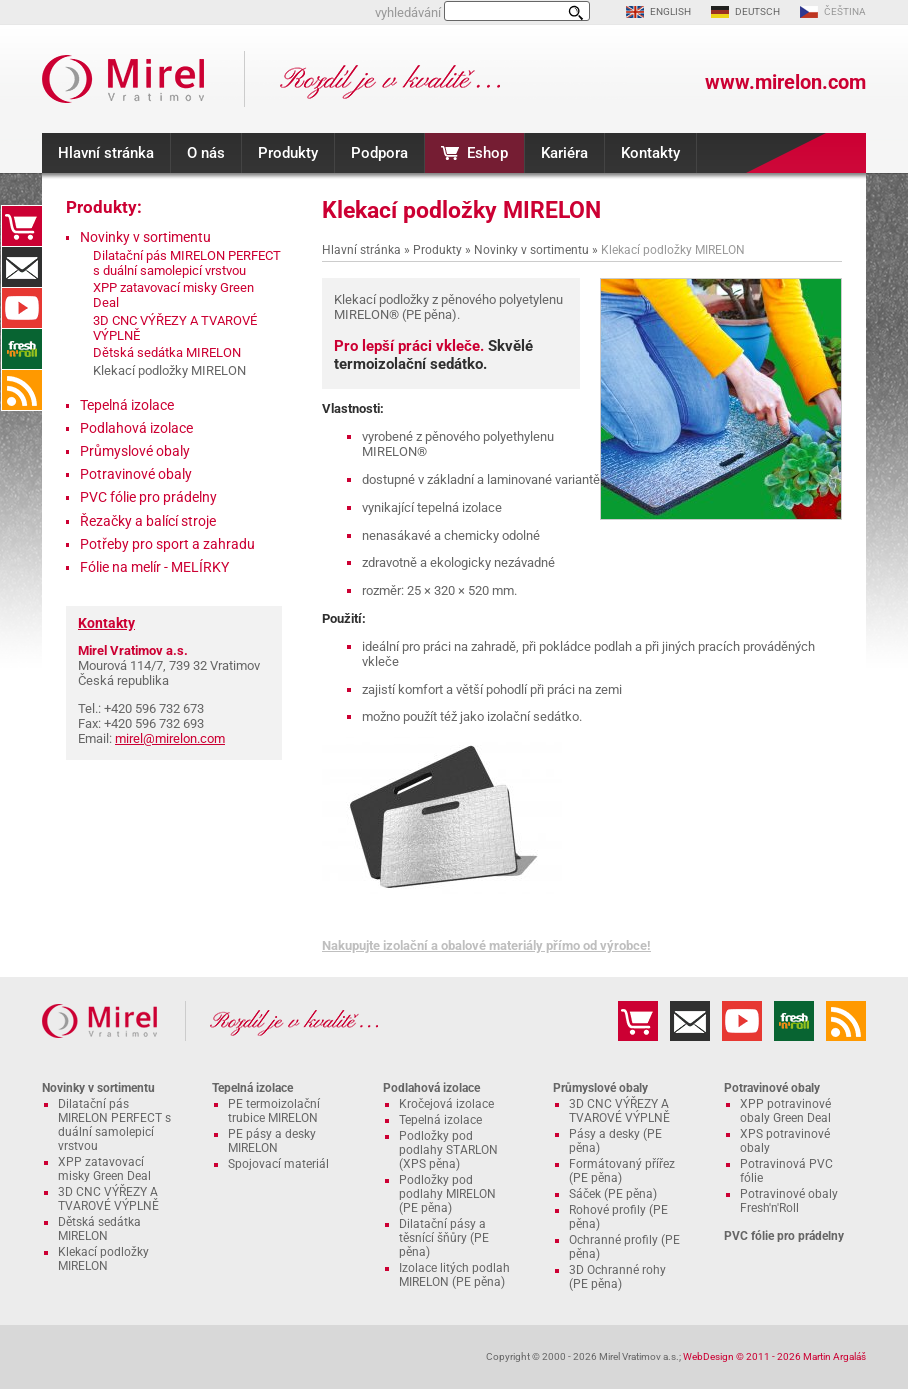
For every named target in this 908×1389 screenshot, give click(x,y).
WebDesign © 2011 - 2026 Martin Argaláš (774, 1356)
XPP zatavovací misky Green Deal (104, 1169)
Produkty (288, 153)
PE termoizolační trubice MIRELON (274, 1111)
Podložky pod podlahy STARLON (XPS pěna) (448, 1150)
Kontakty (650, 153)
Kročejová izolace (446, 1104)
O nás (206, 153)
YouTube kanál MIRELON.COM (22, 308)
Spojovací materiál (278, 1164)
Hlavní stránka (106, 153)
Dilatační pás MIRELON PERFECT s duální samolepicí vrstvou (187, 263)
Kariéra (564, 153)
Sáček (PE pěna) (613, 1194)
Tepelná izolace (127, 405)
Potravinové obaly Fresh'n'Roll (789, 1201)
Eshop (487, 153)
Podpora (379, 153)
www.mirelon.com (785, 82)
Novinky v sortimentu (531, 250)
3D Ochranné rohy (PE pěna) (617, 1277)
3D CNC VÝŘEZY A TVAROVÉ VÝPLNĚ (108, 1199)
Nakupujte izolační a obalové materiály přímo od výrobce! (486, 945)
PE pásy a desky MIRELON (272, 1141)
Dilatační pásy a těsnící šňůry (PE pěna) (444, 1238)
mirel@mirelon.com (170, 738)
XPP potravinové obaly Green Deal (785, 1111)
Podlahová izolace (136, 428)
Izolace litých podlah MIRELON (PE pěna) (454, 1275)
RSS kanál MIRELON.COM (22, 390)
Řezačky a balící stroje (148, 521)
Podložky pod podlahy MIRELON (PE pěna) (447, 1194)
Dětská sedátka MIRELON (167, 352)
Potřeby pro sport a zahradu (167, 544)
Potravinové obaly (136, 474)
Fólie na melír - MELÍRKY (154, 567)
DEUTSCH (757, 11)
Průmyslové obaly (135, 451)
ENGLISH (670, 11)
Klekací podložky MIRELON (103, 1259)
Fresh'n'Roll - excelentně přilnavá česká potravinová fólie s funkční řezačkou (22, 349)
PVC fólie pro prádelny (148, 497)
